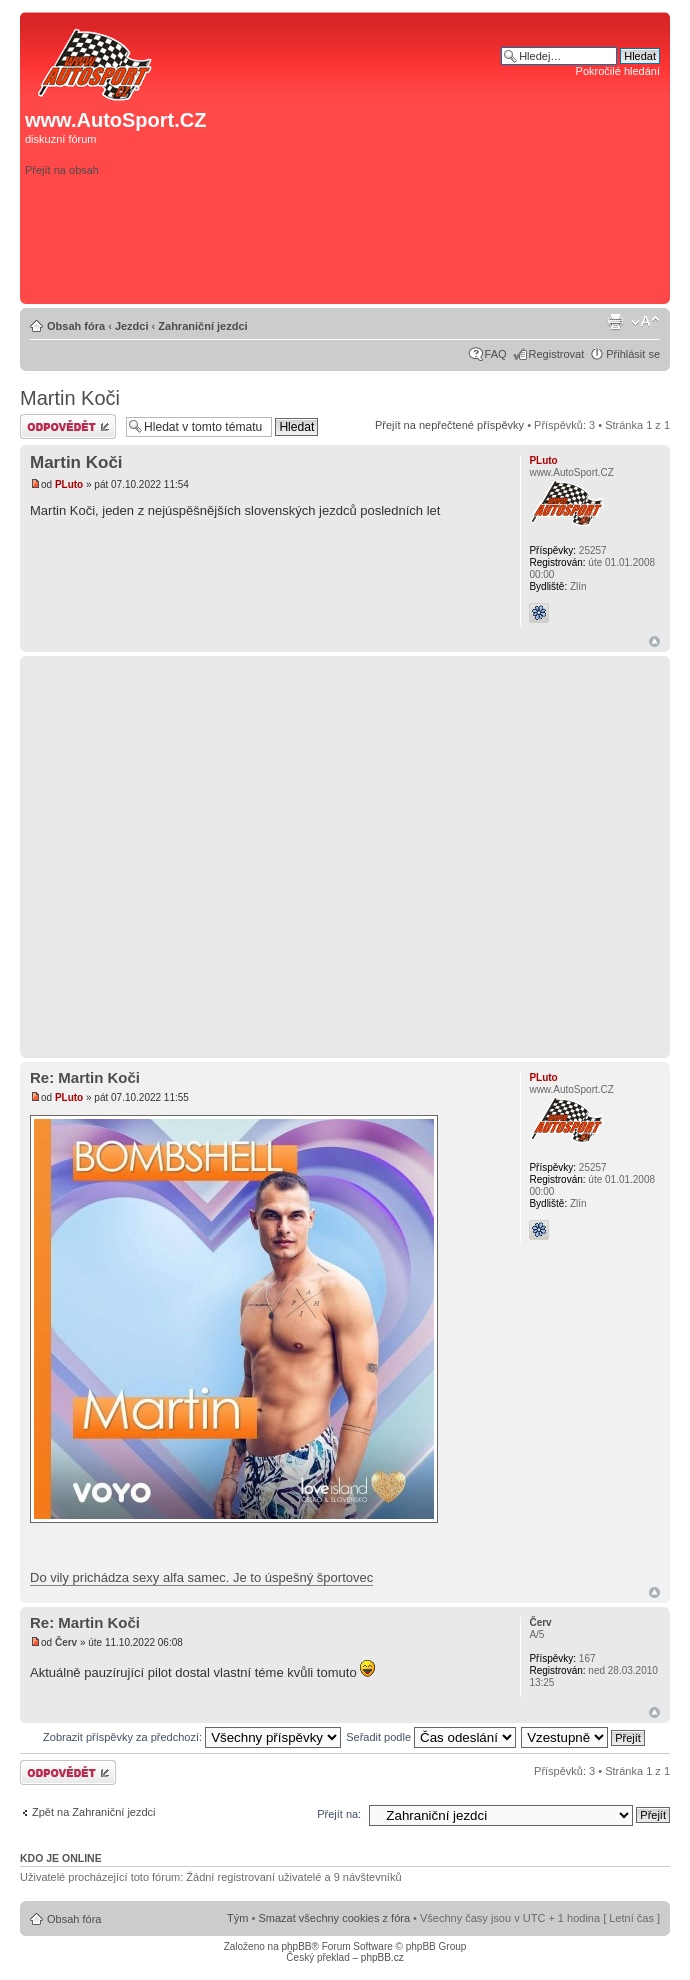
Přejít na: (339, 1814)
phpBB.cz (382, 1957)
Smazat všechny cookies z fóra (334, 1918)
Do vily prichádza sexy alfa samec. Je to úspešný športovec (201, 1577)
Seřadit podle (431, 1737)
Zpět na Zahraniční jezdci (94, 1812)
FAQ (496, 354)
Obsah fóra (76, 326)
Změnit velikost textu (645, 322)
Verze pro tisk (615, 322)
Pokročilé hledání (618, 71)
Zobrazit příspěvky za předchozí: (192, 1737)
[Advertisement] (501, 197)
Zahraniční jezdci (202, 326)
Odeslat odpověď (68, 426)
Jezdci (132, 326)
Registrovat (557, 354)
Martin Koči (70, 398)
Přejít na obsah (62, 170)
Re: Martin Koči (85, 1077)
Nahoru (654, 641)
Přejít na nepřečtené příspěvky (449, 425)
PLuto (69, 484)
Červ (66, 1642)
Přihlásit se (633, 354)
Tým (237, 1918)
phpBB (296, 1946)
